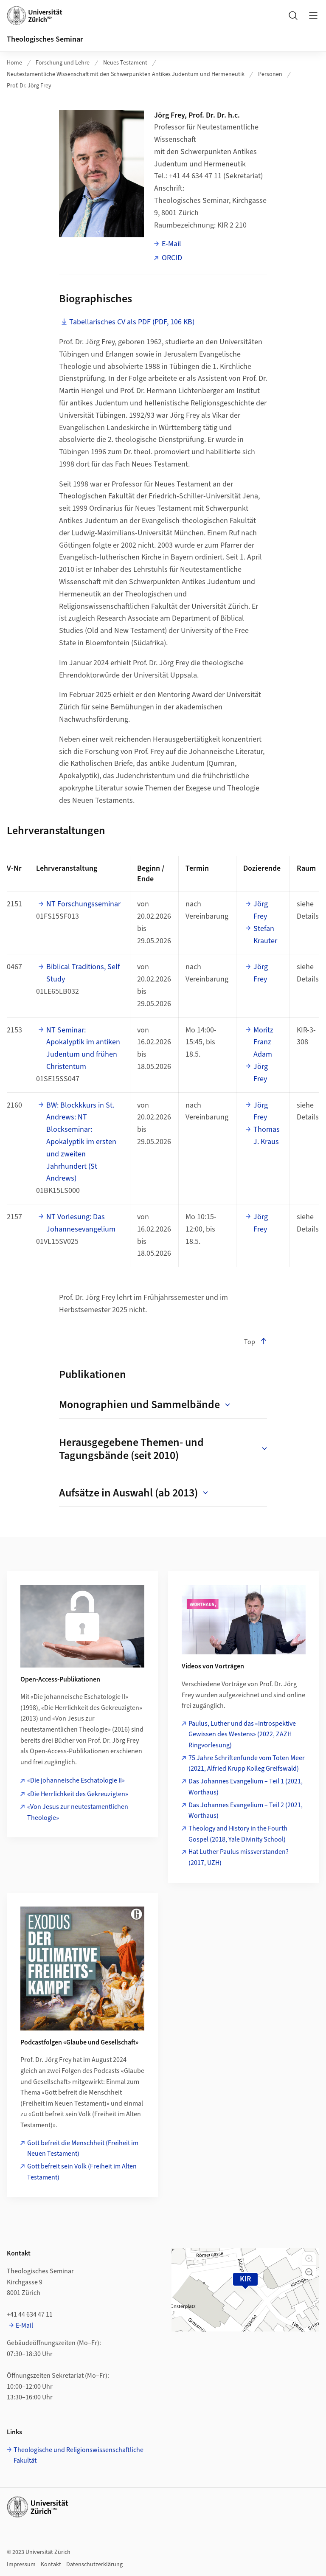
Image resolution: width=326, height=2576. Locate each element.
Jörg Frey (260, 910)
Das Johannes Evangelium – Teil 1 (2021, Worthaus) (245, 1787)
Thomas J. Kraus (266, 1135)
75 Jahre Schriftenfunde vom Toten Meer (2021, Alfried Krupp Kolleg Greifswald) (246, 1763)
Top (255, 1342)
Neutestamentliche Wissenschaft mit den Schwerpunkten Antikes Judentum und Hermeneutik (125, 74)
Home (14, 63)
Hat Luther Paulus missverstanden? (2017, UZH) (238, 1857)
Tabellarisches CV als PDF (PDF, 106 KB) (131, 322)
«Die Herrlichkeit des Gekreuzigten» (77, 1794)
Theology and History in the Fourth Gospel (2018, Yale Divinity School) (237, 1834)
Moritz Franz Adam (263, 1042)
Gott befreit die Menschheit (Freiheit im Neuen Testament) (82, 2148)
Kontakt (51, 2564)
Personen (270, 74)
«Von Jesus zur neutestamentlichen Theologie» (77, 1812)
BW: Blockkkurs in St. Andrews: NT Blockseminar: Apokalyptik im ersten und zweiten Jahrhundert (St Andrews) (81, 1142)
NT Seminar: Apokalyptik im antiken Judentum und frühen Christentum (83, 1048)
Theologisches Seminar (45, 39)
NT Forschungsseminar (83, 904)
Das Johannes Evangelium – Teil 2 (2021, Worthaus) (245, 1810)
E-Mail (171, 244)
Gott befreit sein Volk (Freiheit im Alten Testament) (82, 2172)
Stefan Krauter (265, 934)
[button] (309, 2258)
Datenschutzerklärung (94, 2564)
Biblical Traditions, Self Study (83, 973)
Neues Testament (125, 63)
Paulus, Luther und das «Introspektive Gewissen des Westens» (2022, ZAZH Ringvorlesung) (242, 1734)
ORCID (172, 258)
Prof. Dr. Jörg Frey (29, 86)
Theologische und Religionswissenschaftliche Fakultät (78, 2455)
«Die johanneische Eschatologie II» (76, 1780)
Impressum (21, 2564)
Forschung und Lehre (63, 63)
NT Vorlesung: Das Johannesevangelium (80, 1223)
